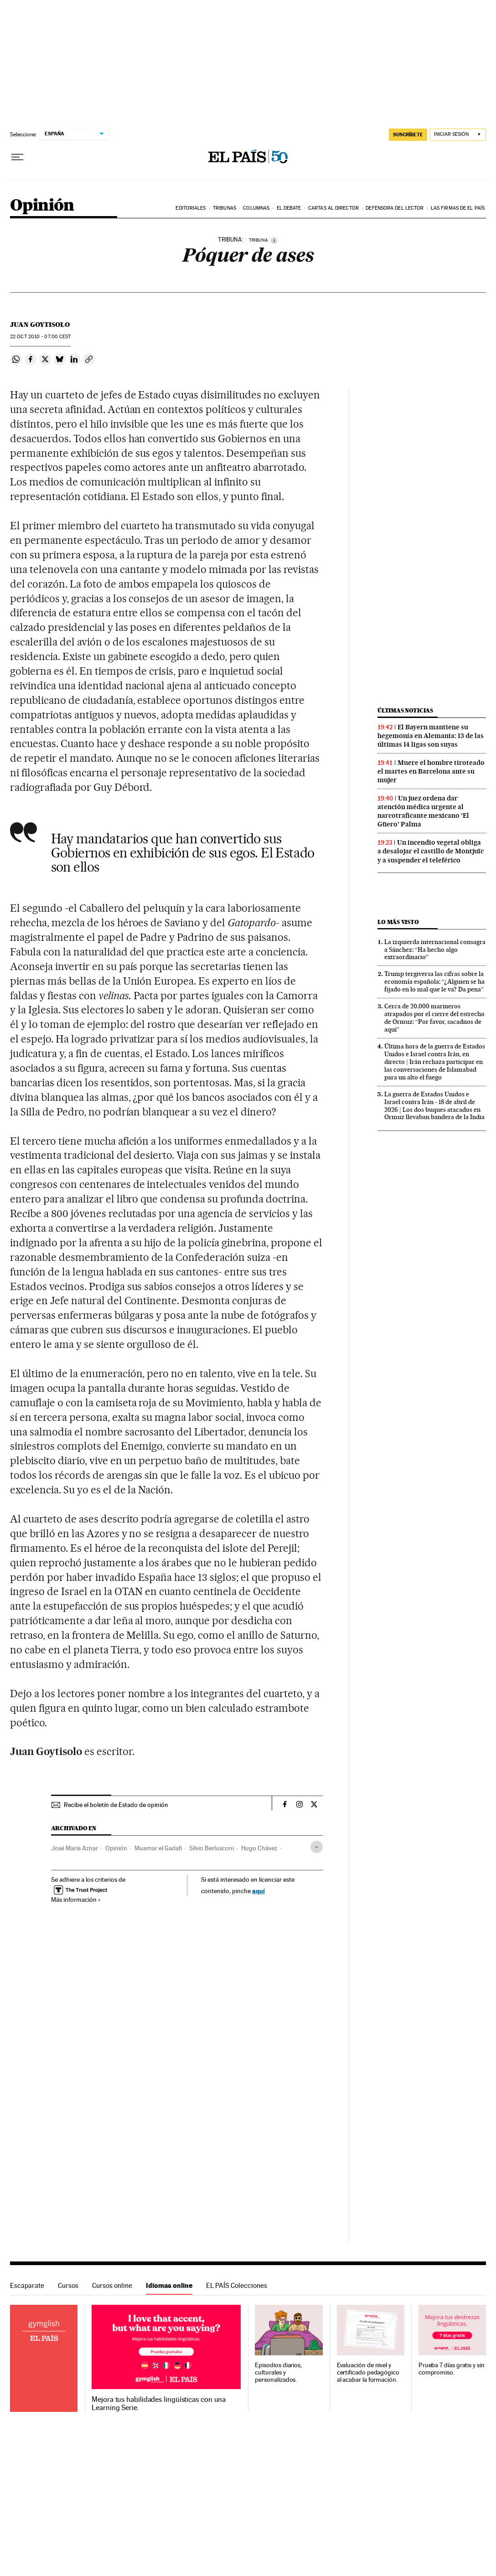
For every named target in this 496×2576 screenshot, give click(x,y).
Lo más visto (397, 922)
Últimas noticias (405, 710)
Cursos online (112, 2285)
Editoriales (191, 208)
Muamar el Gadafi (158, 1848)
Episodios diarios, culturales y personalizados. (278, 2372)
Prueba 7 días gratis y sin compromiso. (451, 2369)
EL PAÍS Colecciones (236, 2285)
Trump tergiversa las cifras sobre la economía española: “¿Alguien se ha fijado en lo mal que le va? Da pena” (434, 981)
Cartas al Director (333, 208)
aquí (258, 1891)
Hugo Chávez (259, 1848)
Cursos (68, 2285)
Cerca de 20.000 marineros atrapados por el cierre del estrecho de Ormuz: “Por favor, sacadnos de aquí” (434, 1017)
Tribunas (224, 208)
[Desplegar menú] (17, 157)
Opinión (42, 206)
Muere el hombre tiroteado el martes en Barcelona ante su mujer (431, 771)
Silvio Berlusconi (211, 1848)
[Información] (274, 240)
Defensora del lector (395, 208)
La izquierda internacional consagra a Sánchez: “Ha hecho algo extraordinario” (435, 949)
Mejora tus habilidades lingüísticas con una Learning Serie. (159, 2403)
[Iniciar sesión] (458, 135)
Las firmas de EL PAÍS (458, 208)
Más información (76, 1899)
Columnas (256, 208)
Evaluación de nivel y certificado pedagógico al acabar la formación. (368, 2372)
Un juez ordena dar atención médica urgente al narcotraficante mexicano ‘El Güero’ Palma (423, 811)
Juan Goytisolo (40, 324)
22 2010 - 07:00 (40, 337)
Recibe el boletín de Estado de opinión (116, 1804)
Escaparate (27, 2285)
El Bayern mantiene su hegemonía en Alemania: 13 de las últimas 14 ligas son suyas (430, 736)
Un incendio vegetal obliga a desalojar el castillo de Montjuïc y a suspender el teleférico (430, 851)
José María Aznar (74, 1848)
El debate (289, 208)
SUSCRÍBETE (408, 134)
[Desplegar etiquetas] (316, 1847)
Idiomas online (169, 2285)
